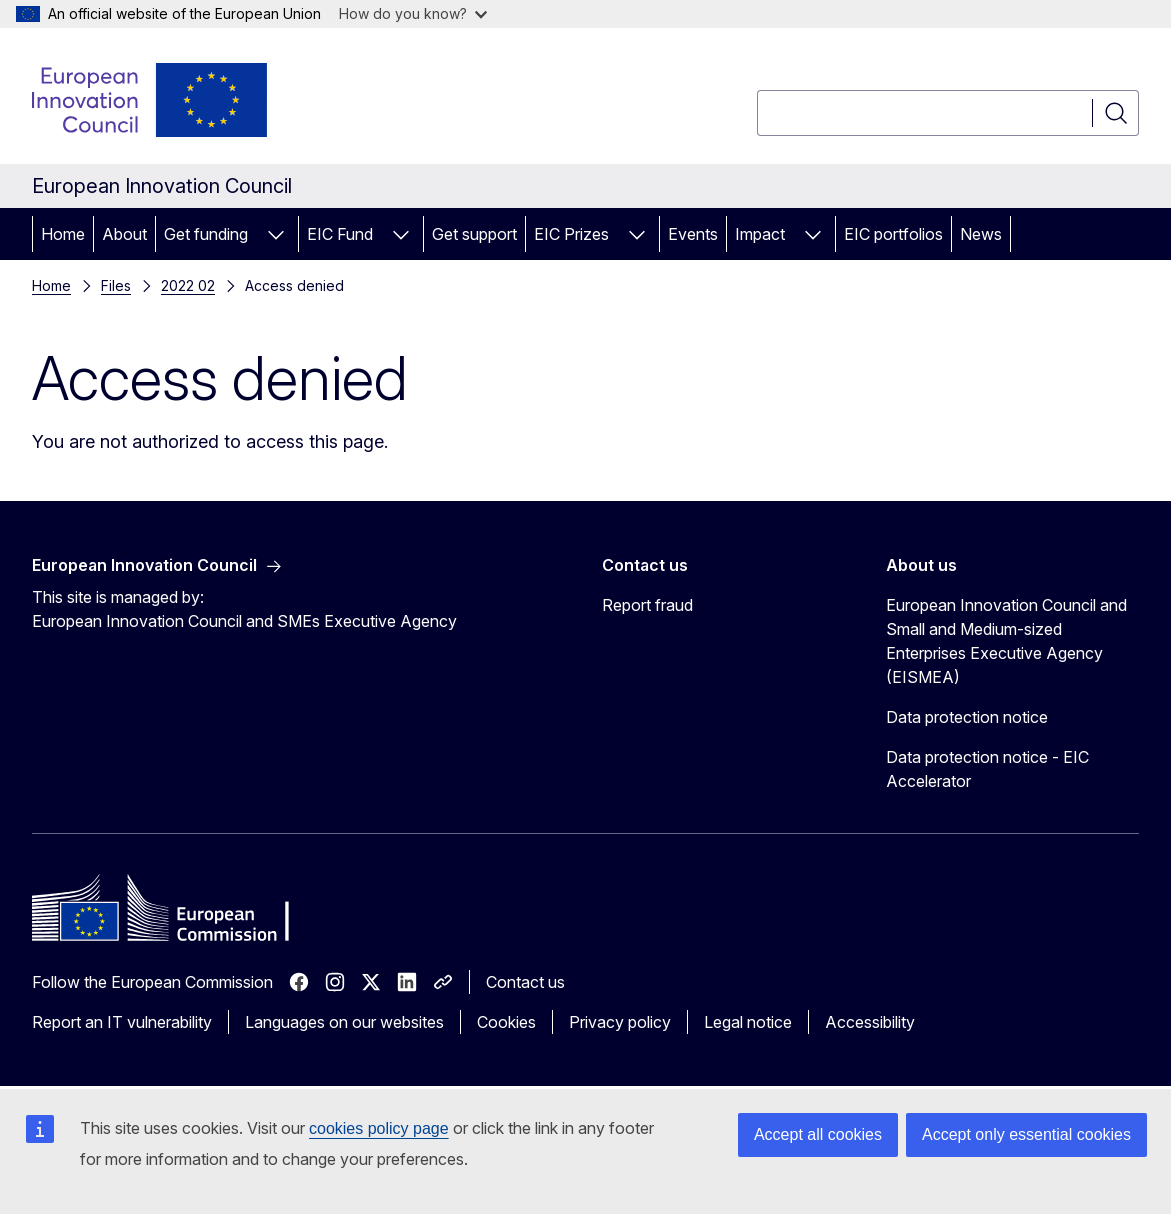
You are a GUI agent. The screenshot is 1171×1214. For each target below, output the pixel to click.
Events (693, 234)
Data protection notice (967, 717)
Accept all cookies (818, 1134)
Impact (760, 234)
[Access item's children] (276, 234)
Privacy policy (620, 1022)
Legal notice (748, 1022)
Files (116, 285)
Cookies (506, 1022)
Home (63, 234)
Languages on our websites (344, 1022)
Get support (474, 234)
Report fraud (647, 605)
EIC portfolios (893, 234)
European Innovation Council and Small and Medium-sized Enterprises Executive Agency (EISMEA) (1006, 641)
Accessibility (870, 1022)
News (981, 234)
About (124, 234)
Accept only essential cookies (1026, 1134)
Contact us (525, 982)
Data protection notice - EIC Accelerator (987, 769)
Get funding (206, 234)
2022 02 (188, 285)
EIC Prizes (571, 234)
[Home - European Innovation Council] (151, 100)
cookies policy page (379, 1128)
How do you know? (413, 13)
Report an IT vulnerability (122, 1022)
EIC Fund (340, 234)
